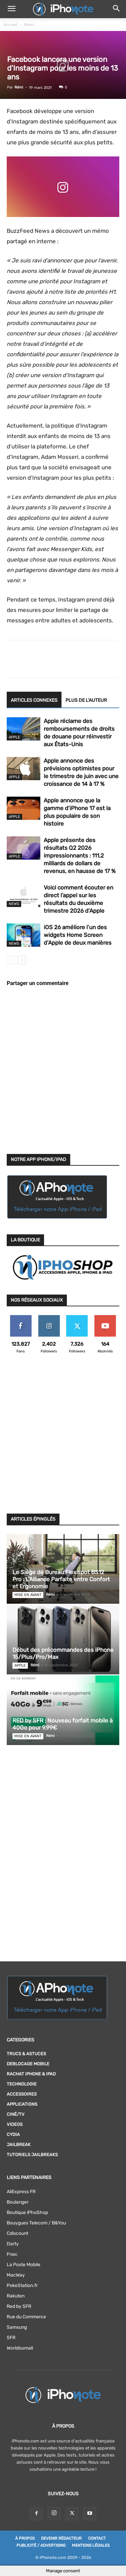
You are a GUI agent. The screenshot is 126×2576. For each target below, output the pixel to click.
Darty (13, 2244)
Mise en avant (27, 1595)
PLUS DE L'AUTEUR (86, 700)
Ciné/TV (16, 2114)
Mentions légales (91, 2545)
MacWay (16, 2275)
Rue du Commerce (26, 2317)
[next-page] (21, 960)
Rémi (18, 87)
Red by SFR (19, 2306)
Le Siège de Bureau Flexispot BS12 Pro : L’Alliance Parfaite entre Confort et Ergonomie (61, 1579)
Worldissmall (20, 2348)
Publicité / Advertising (41, 2545)
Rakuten (16, 2296)
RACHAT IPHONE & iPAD (31, 2073)
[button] (11, 9)
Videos (15, 2124)
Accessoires (22, 2094)
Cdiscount (17, 2233)
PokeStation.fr (22, 2285)
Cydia (13, 2134)
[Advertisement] (63, 1438)
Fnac (12, 2254)
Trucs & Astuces (26, 2053)
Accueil (10, 24)
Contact (97, 2538)
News (29, 24)
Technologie (22, 2084)
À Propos (25, 2538)
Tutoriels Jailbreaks (32, 2154)
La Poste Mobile (23, 2264)
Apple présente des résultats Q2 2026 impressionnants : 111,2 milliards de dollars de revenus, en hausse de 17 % (80, 855)
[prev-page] (11, 960)
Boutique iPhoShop (27, 2212)
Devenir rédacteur (61, 2538)
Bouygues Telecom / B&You (36, 2223)
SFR (11, 2338)
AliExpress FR (21, 2191)
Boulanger (18, 2202)
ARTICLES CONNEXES (34, 700)
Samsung (17, 2327)
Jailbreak (19, 2144)
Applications (22, 2104)
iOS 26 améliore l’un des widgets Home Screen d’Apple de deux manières (78, 935)
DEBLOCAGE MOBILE (28, 2063)
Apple (14, 737)
